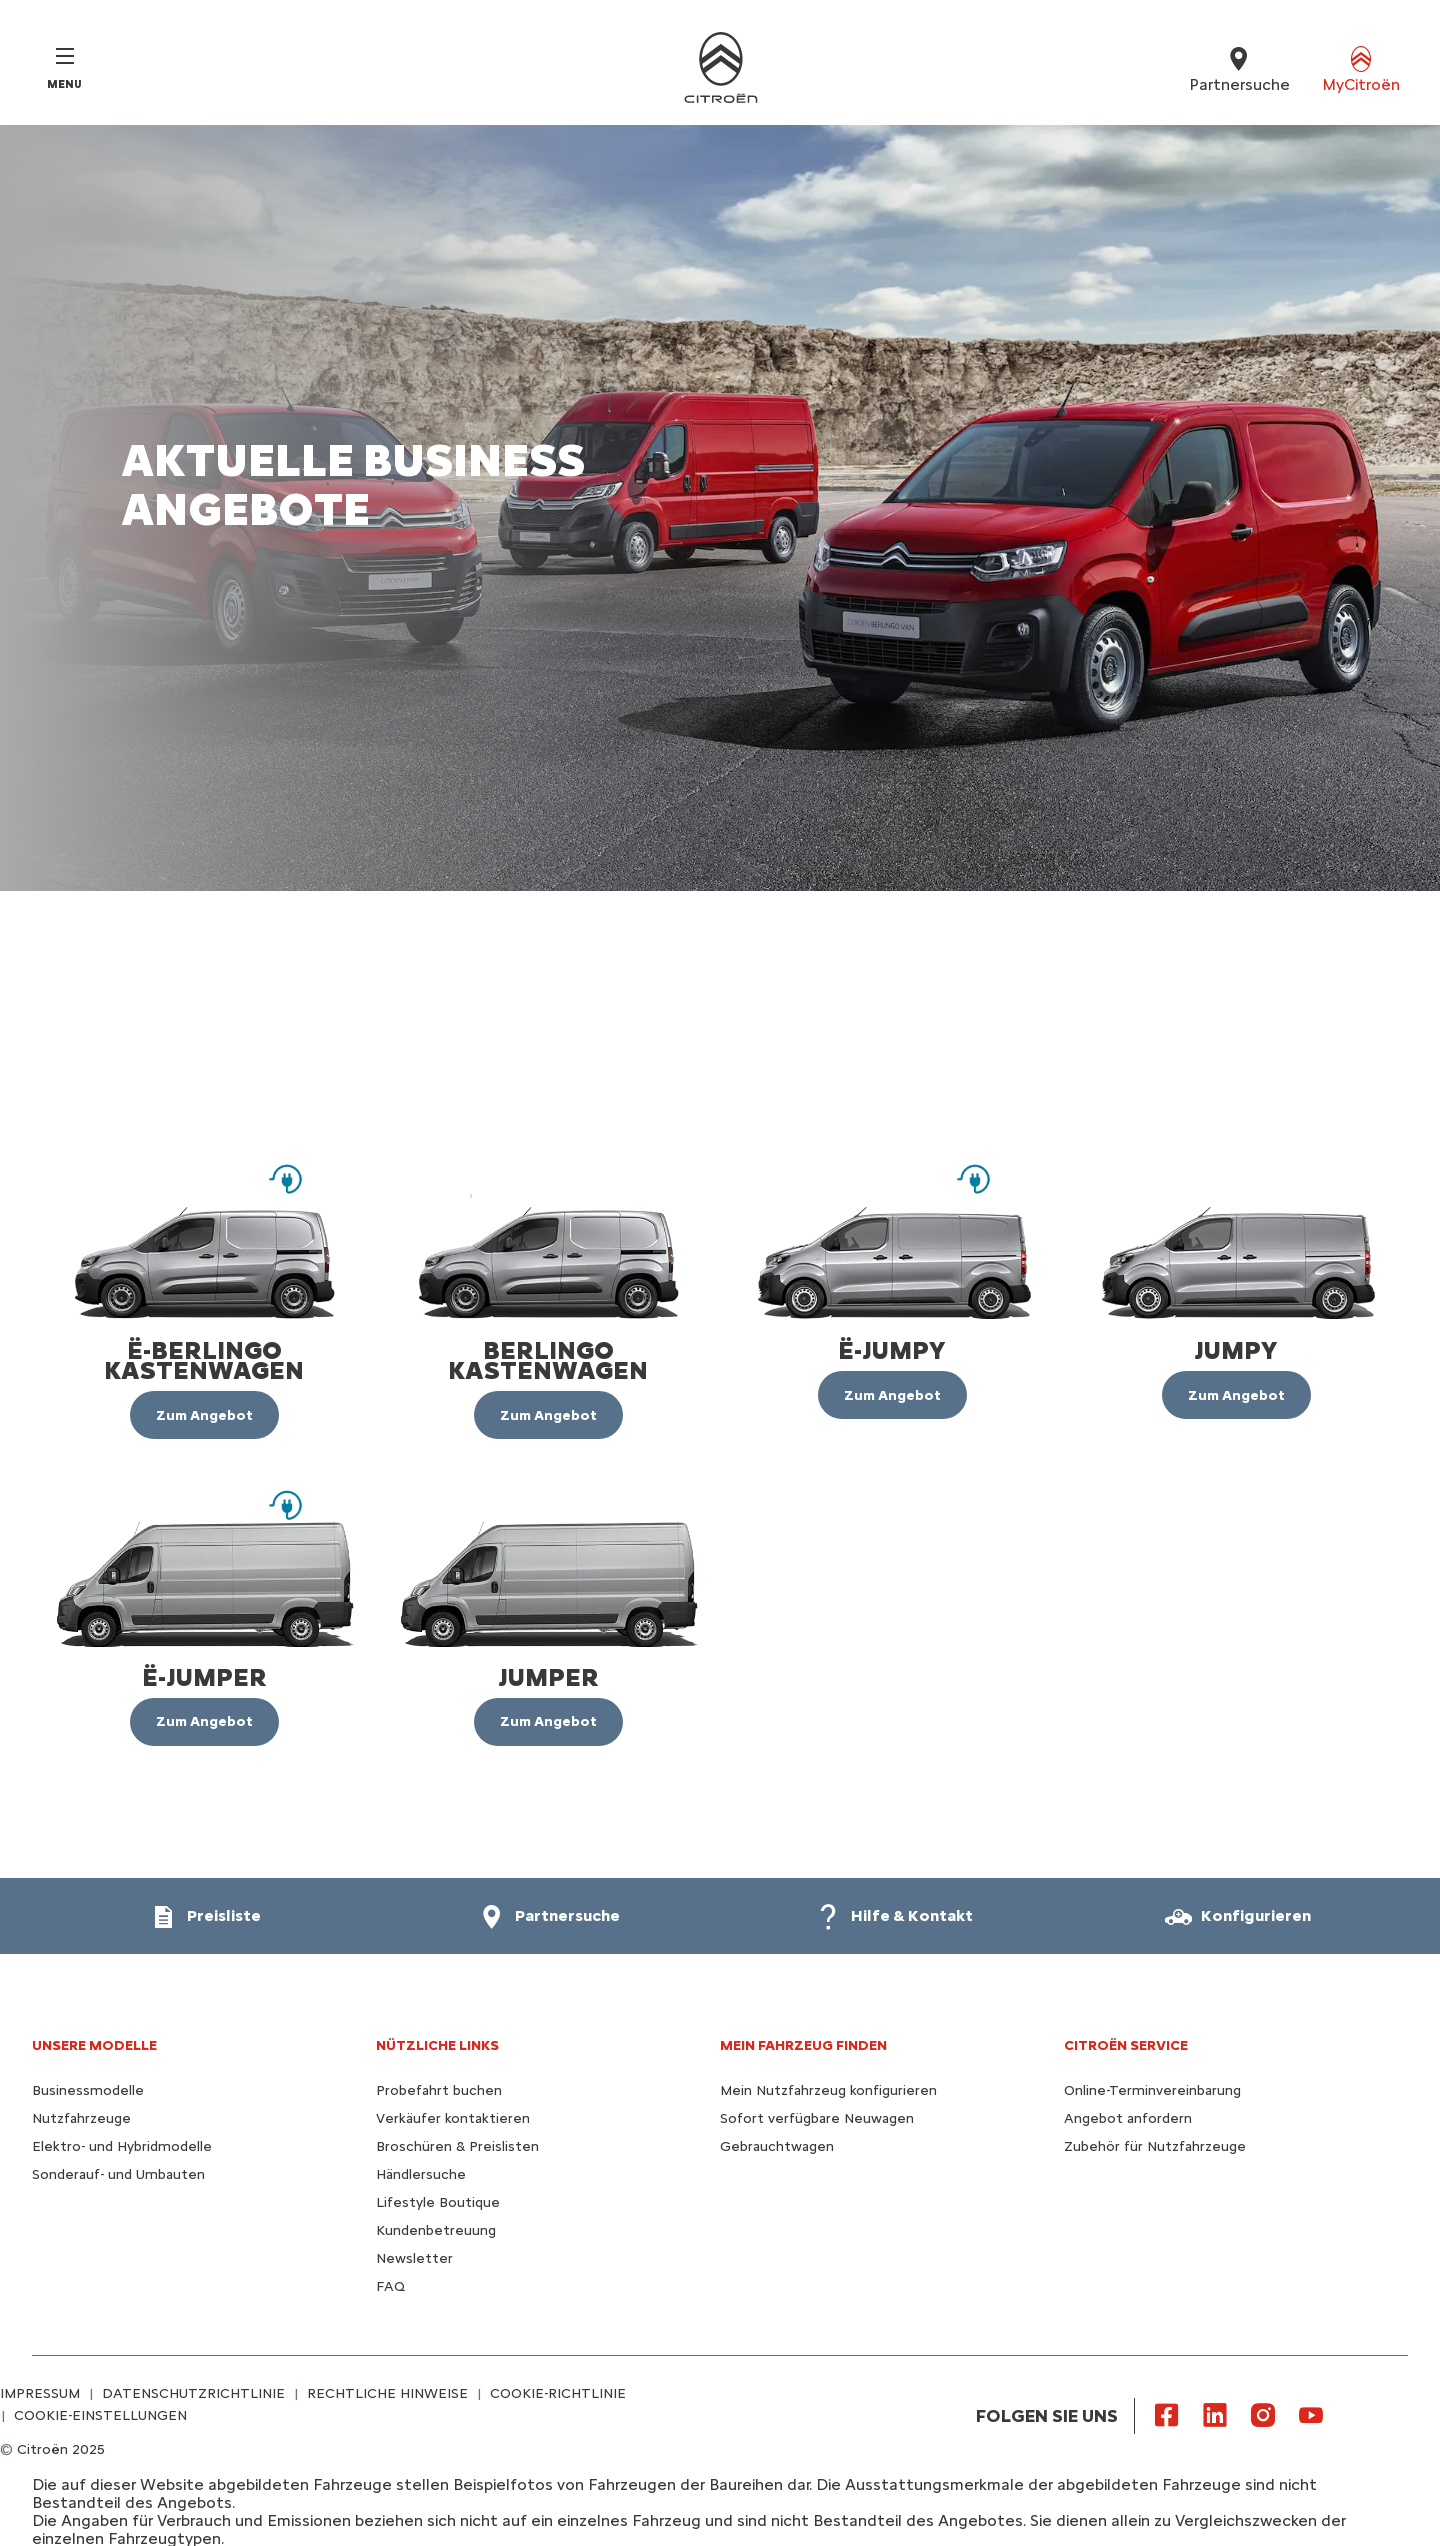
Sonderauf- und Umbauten (118, 2174)
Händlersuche (421, 2174)
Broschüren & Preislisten (457, 2146)
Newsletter (414, 2258)
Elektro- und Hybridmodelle (122, 2146)
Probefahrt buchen (439, 2090)
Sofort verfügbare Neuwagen (817, 2118)
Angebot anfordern (1128, 2118)
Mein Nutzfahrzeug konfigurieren (828, 2090)
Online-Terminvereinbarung (1152, 2090)
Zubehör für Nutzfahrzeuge (1155, 2146)
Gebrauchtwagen (777, 2146)
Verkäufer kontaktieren (453, 2118)
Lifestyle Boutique (438, 2202)
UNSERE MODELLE (94, 2045)
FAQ (390, 2286)
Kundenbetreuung (436, 2230)
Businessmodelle (88, 2090)
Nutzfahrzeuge (81, 2118)
